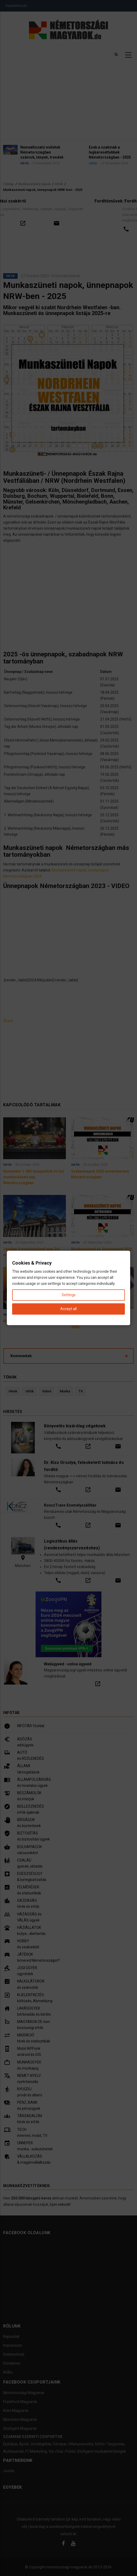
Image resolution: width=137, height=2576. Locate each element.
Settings (69, 1295)
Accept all (68, 1309)
